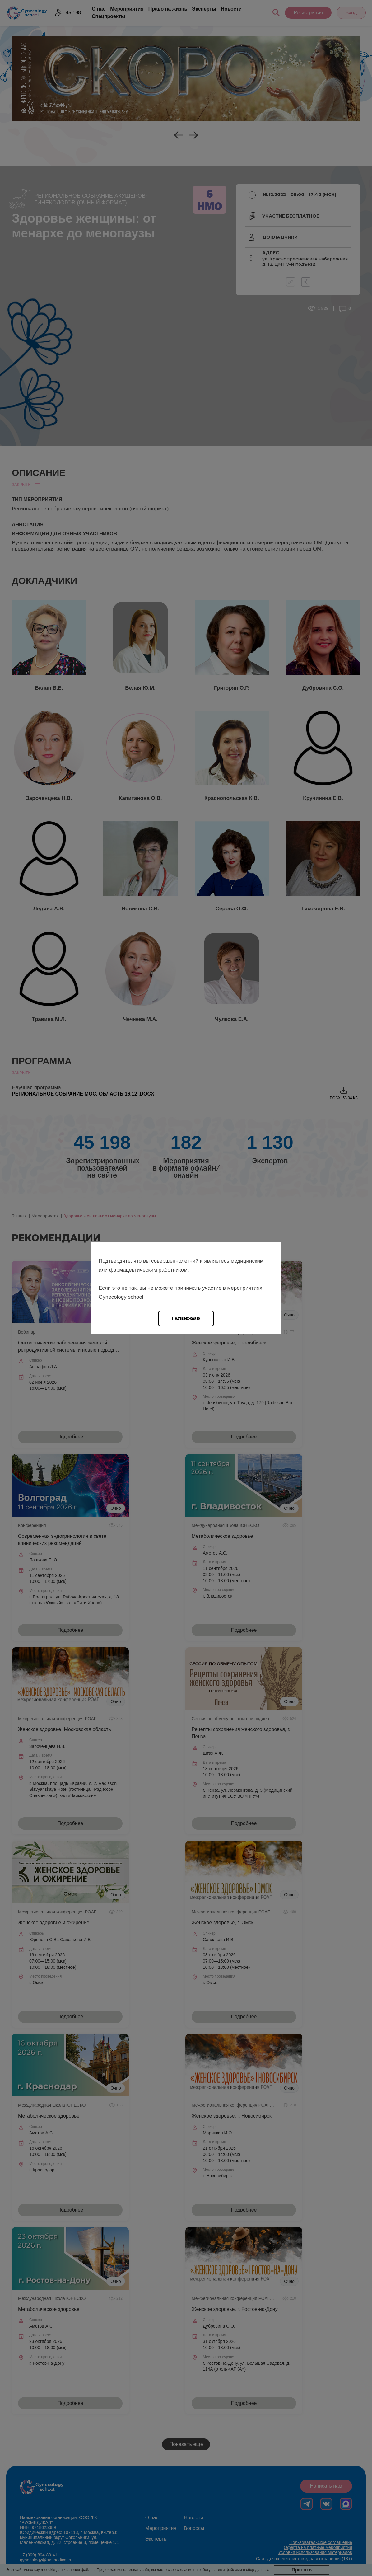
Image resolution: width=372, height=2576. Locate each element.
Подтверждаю (186, 1318)
